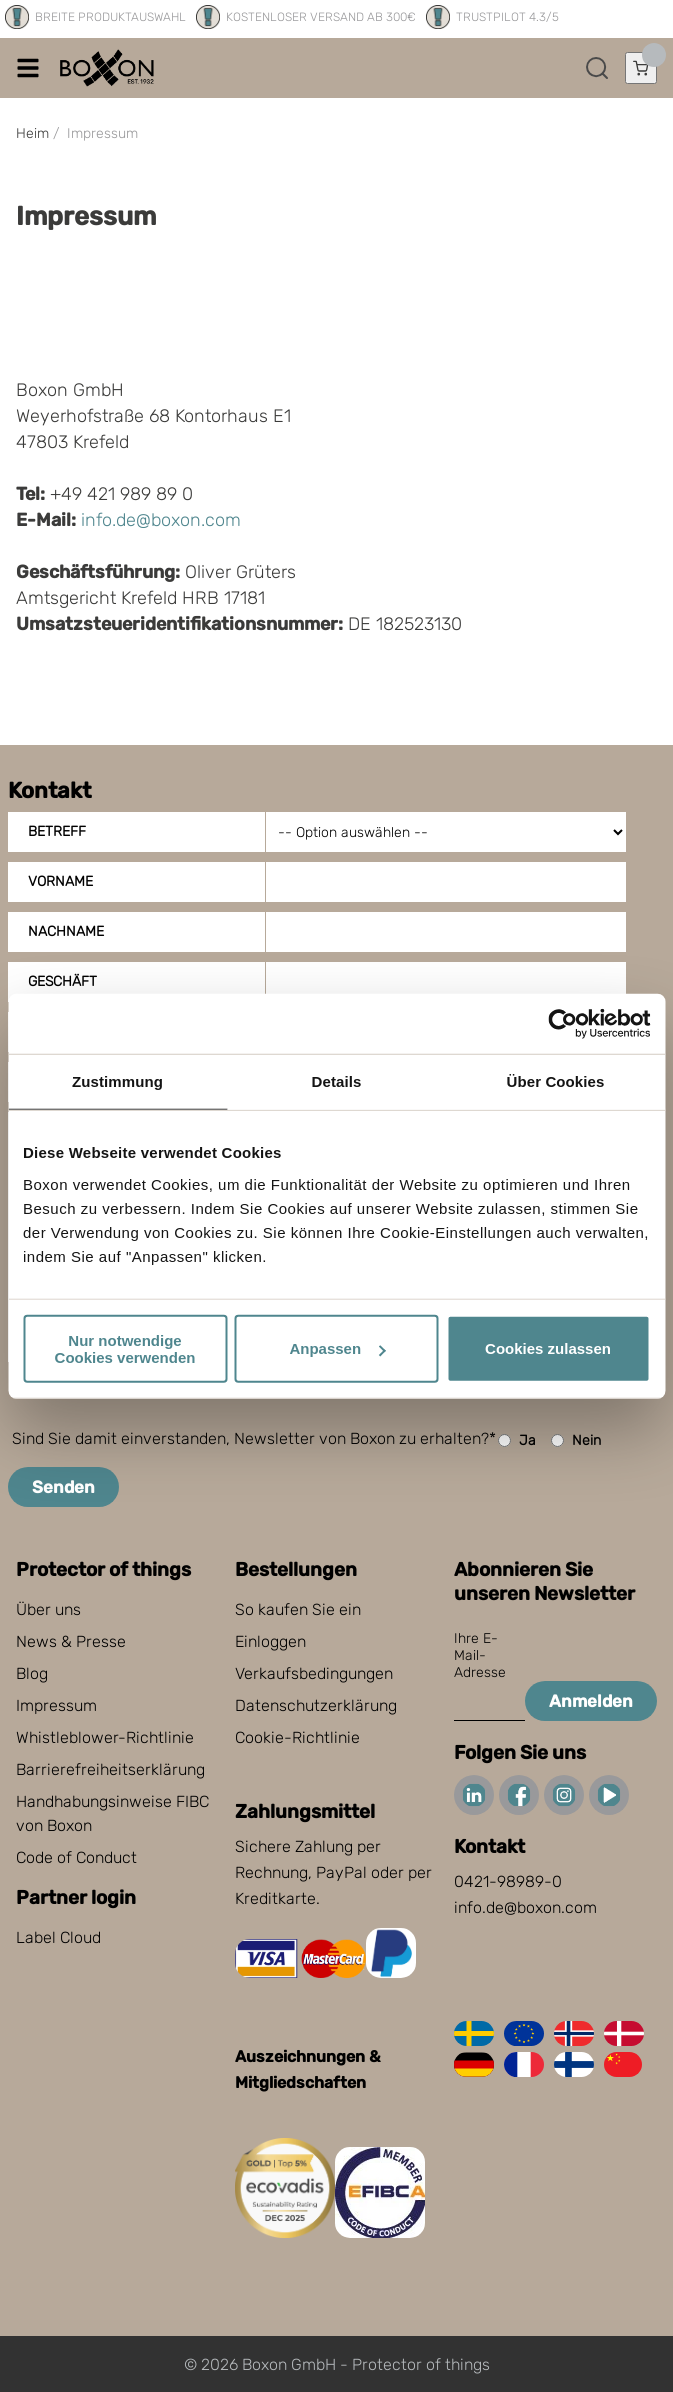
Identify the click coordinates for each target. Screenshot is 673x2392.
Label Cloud (58, 1937)
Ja (517, 1440)
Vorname (60, 881)
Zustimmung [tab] (117, 1081)
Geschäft (62, 981)
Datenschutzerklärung (316, 1705)
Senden (63, 1487)
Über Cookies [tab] (556, 1081)
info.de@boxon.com (161, 520)
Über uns (48, 1609)
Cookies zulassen (548, 1348)
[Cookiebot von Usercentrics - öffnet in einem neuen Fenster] (562, 1024)
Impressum (56, 1705)
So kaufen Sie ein (298, 1609)
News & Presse (71, 1641)
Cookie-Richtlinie (297, 1737)
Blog (32, 1673)
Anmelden (591, 1701)
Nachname (66, 931)
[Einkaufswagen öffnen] (641, 68)
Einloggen (270, 1641)
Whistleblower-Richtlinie (105, 1737)
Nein (576, 1440)
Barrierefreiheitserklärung (110, 1769)
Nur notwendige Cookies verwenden (125, 1348)
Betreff (57, 831)
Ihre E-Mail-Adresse (480, 1655)
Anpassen (337, 1348)
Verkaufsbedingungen (314, 1673)
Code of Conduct (76, 1857)
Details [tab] (337, 1081)
